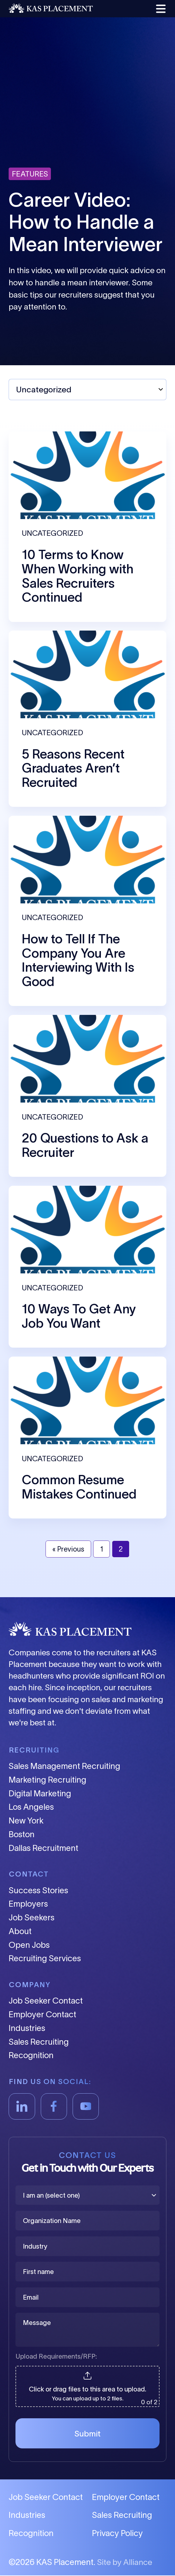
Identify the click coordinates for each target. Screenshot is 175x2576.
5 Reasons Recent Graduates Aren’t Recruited (73, 768)
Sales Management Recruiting (64, 1766)
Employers (28, 1904)
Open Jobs (29, 1945)
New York (26, 1821)
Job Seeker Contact (46, 2001)
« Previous (68, 1549)
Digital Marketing (40, 1793)
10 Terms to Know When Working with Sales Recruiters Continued (77, 576)
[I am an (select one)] (87, 2195)
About (20, 1931)
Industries (27, 2028)
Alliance (137, 2562)
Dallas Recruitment (43, 1848)
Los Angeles (31, 1807)
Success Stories (38, 1890)
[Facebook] (54, 2106)
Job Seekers (31, 1917)
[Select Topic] (87, 389)
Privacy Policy (117, 2533)
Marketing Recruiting (47, 1780)
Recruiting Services (45, 1958)
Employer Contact (42, 2014)
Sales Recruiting (39, 2041)
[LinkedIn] (22, 2106)
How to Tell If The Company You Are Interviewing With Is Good (78, 960)
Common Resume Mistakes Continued (79, 1487)
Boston (22, 1834)
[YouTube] (86, 2106)
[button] (159, 8)
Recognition (31, 2055)
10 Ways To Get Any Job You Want (79, 1316)
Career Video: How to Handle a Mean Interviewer (85, 222)
